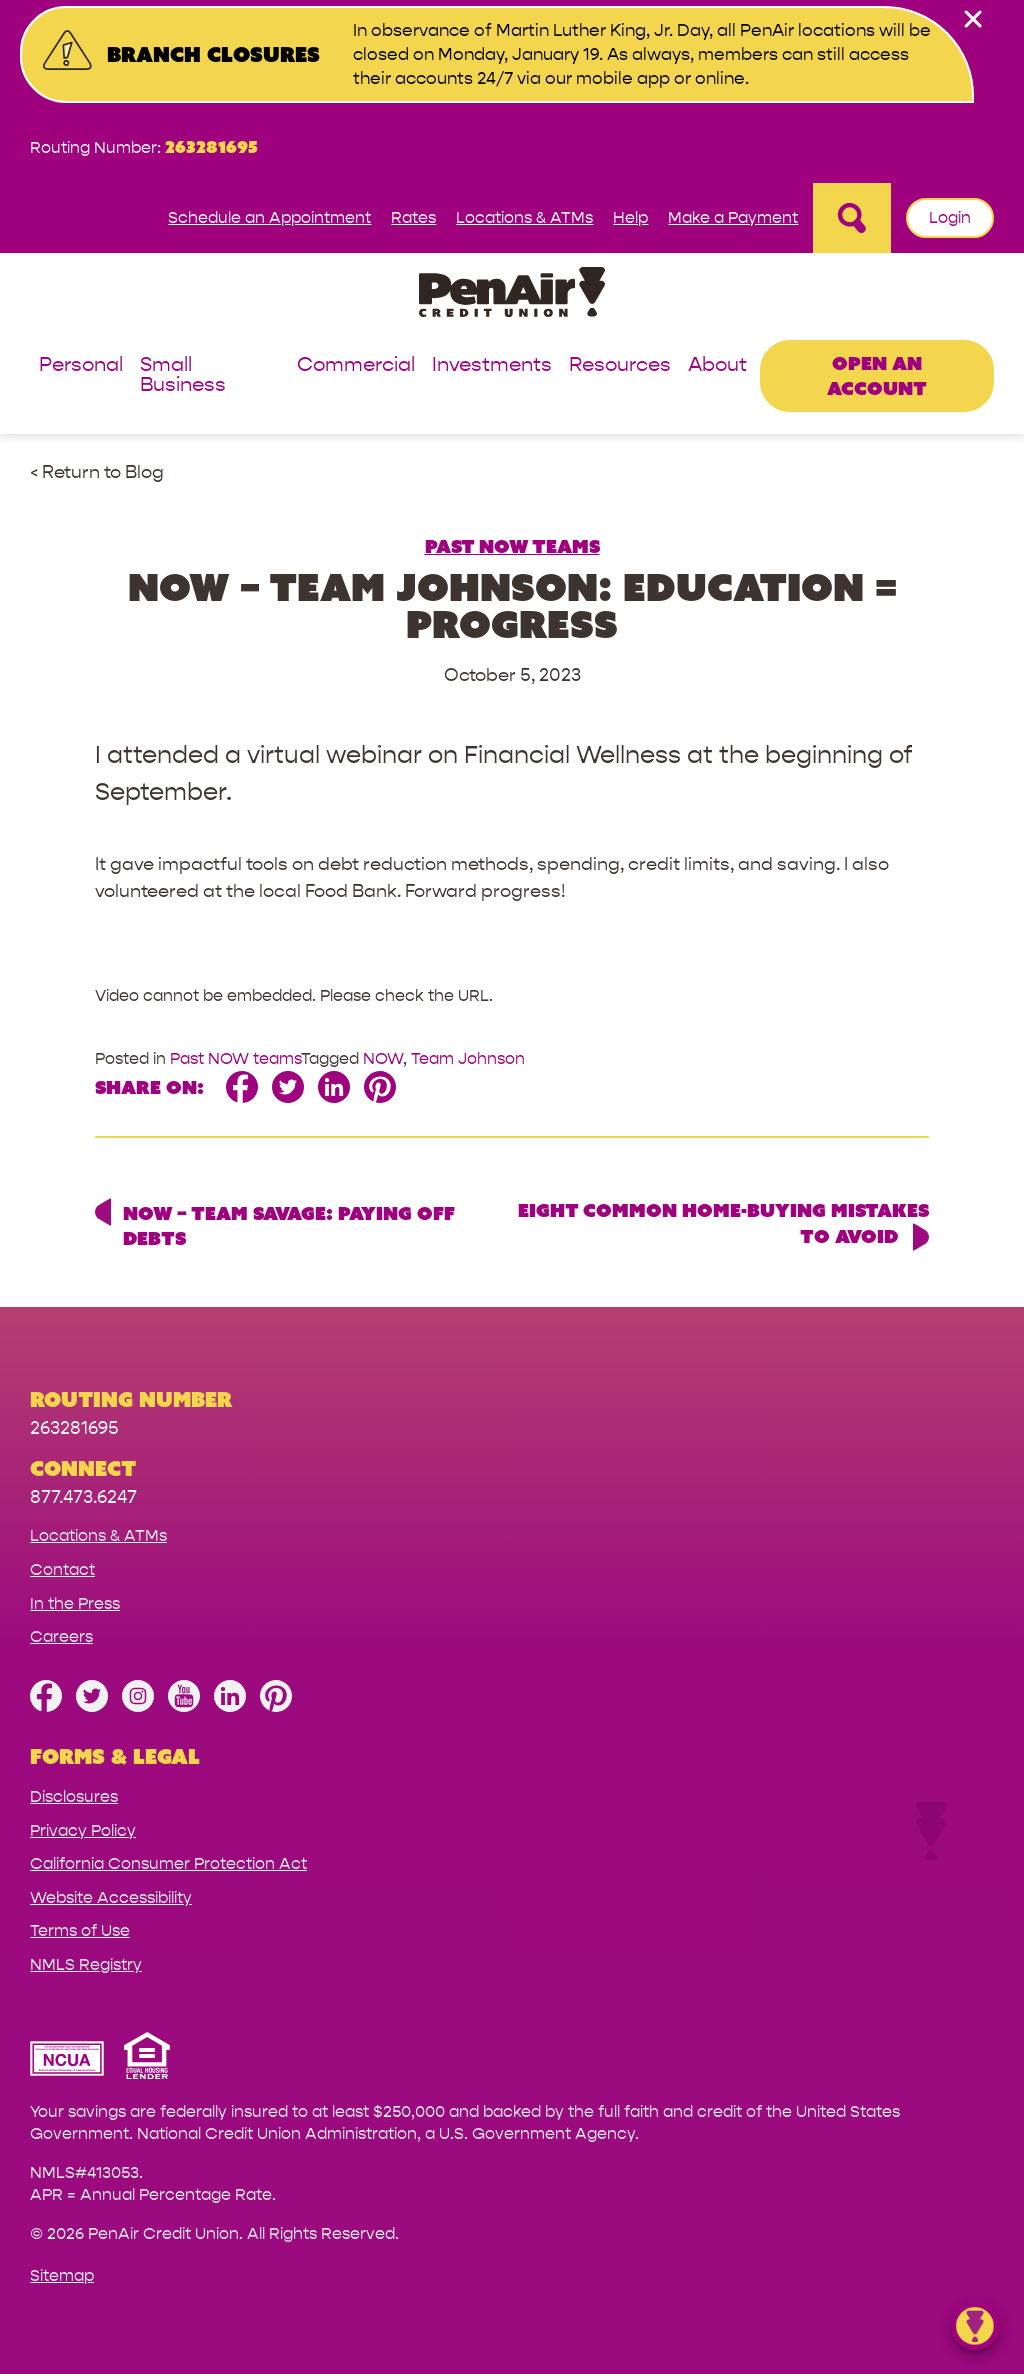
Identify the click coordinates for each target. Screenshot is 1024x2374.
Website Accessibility (111, 1897)
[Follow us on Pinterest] (276, 1706)
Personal (81, 365)
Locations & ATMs (524, 217)
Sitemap (62, 2275)
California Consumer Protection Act (168, 1863)
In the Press (75, 1603)
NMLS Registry (86, 1964)
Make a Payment (733, 217)
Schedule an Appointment (269, 217)
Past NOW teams (512, 546)
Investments (492, 365)
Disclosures (74, 1796)
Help (630, 217)
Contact (62, 1569)
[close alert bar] (973, 19)
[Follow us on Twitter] (92, 1706)
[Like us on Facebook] (46, 1706)
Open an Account (877, 375)
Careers (61, 1636)
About (717, 365)
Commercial (356, 365)
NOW (383, 1058)
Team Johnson (468, 1058)
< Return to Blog (97, 472)
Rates (413, 217)
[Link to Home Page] (512, 295)
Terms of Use (80, 1930)
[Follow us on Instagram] (138, 1706)
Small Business (183, 375)
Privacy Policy (83, 1830)
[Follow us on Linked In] (230, 1706)
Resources (620, 365)
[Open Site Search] (852, 218)
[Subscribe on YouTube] (184, 1706)
